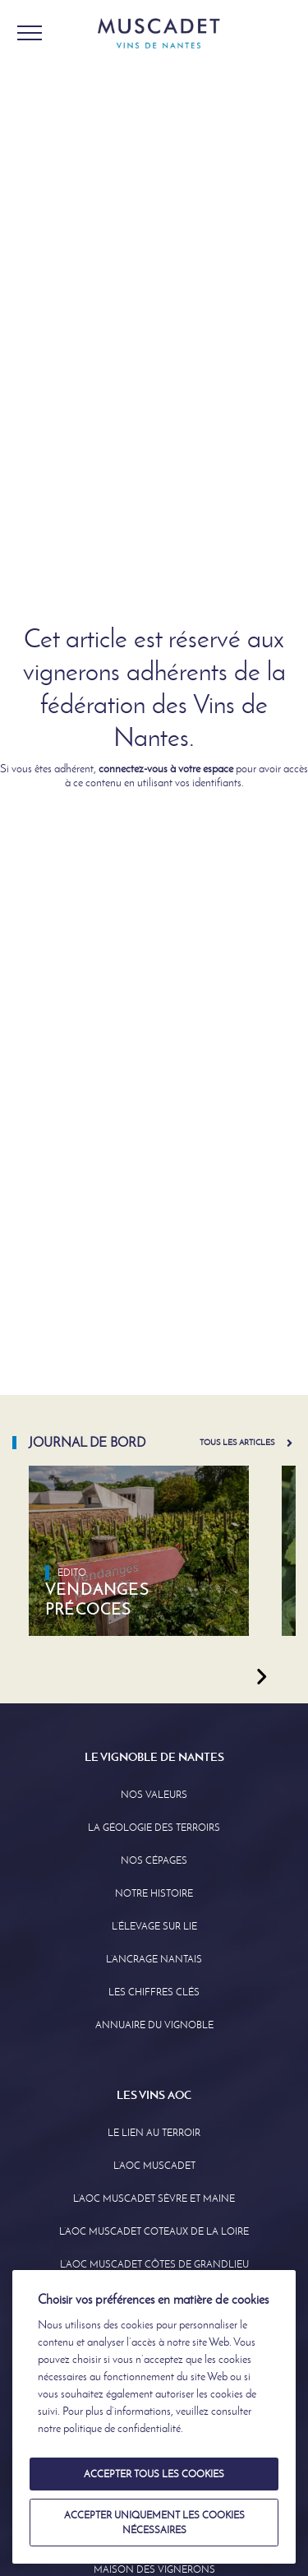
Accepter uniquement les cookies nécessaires (154, 2522)
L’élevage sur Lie (154, 1926)
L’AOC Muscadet (154, 2165)
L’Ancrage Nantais (154, 1959)
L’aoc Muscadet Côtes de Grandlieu (154, 2264)
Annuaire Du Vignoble (154, 2025)
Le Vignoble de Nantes (154, 1756)
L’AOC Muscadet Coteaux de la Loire (154, 2231)
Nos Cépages (154, 1860)
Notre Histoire (154, 1893)
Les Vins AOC (154, 2094)
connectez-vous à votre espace (166, 769)
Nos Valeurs (154, 1794)
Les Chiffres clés (154, 1992)
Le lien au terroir (154, 2132)
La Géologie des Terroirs (154, 1827)
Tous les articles (237, 1442)
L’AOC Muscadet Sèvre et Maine (154, 2198)
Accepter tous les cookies (154, 2474)
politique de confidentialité (122, 2428)
